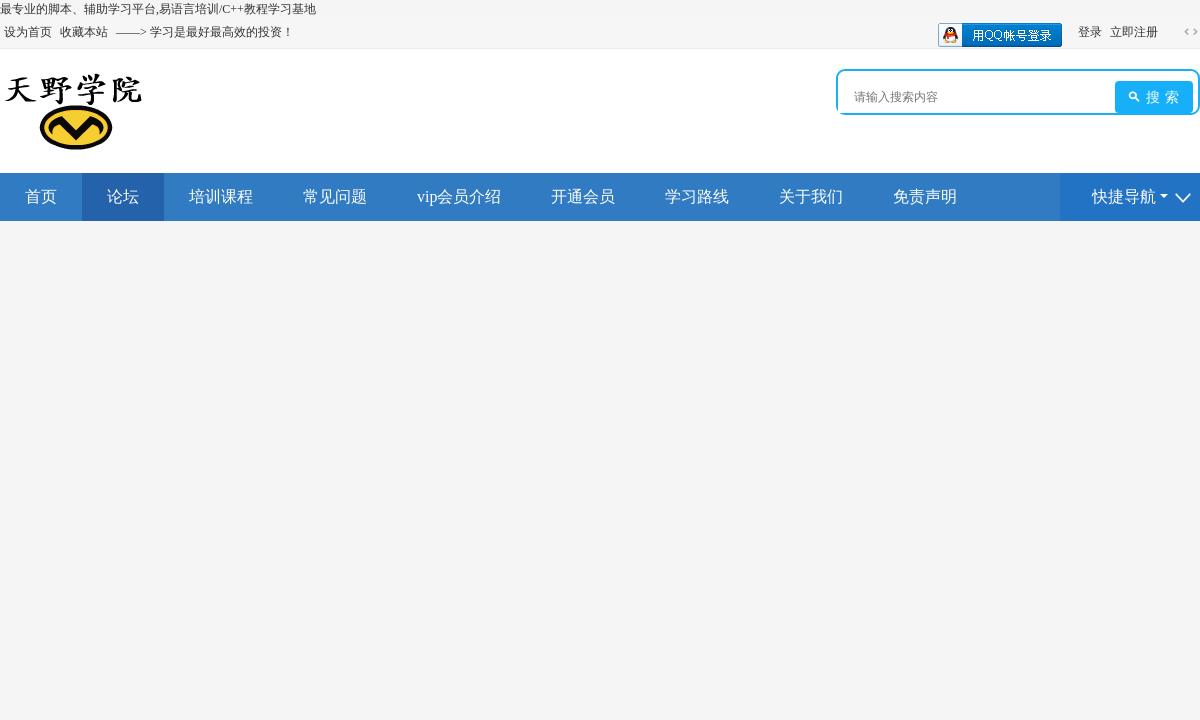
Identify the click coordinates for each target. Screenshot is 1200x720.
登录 (1090, 32)
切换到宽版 (1191, 32)
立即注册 (1134, 32)
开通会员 (583, 196)
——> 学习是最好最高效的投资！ (205, 32)
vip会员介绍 (459, 196)
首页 (41, 196)
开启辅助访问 (1172, 32)
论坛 (123, 196)
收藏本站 (84, 32)
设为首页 (28, 32)
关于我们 (811, 196)
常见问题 (335, 196)
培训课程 (221, 196)
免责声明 (925, 196)
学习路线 (697, 196)
